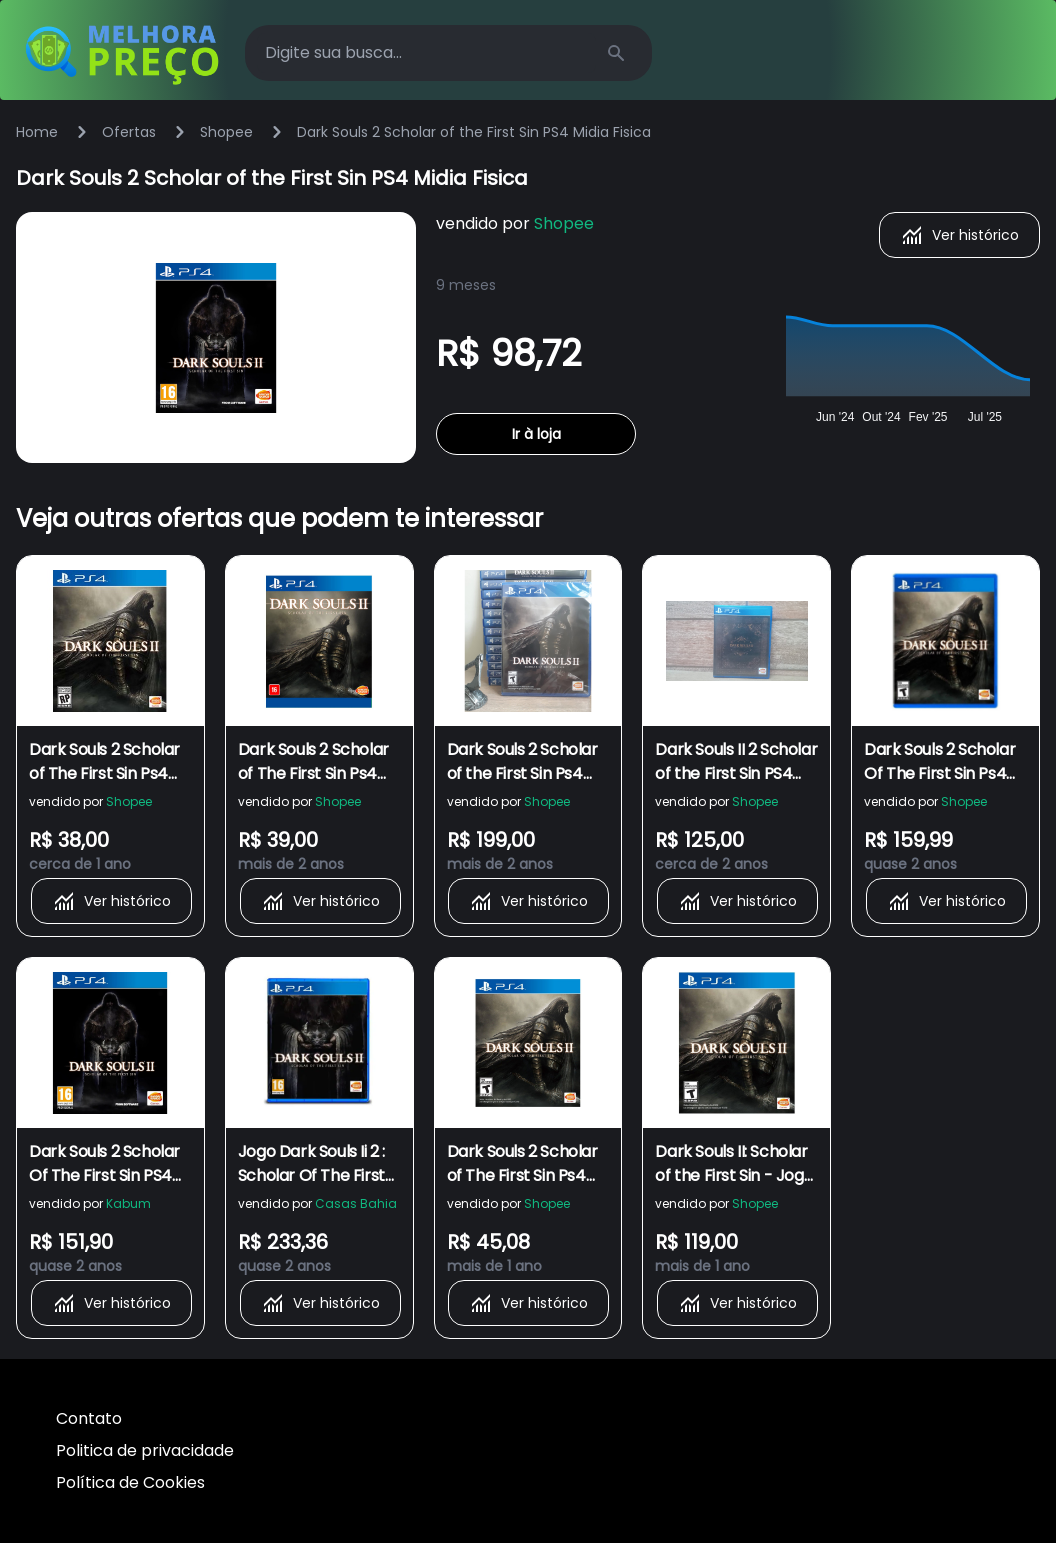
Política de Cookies (130, 1482)
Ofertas (129, 132)
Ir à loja (536, 434)
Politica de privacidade (145, 1450)
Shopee (226, 132)
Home (37, 132)
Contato (89, 1418)
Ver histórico (959, 235)
